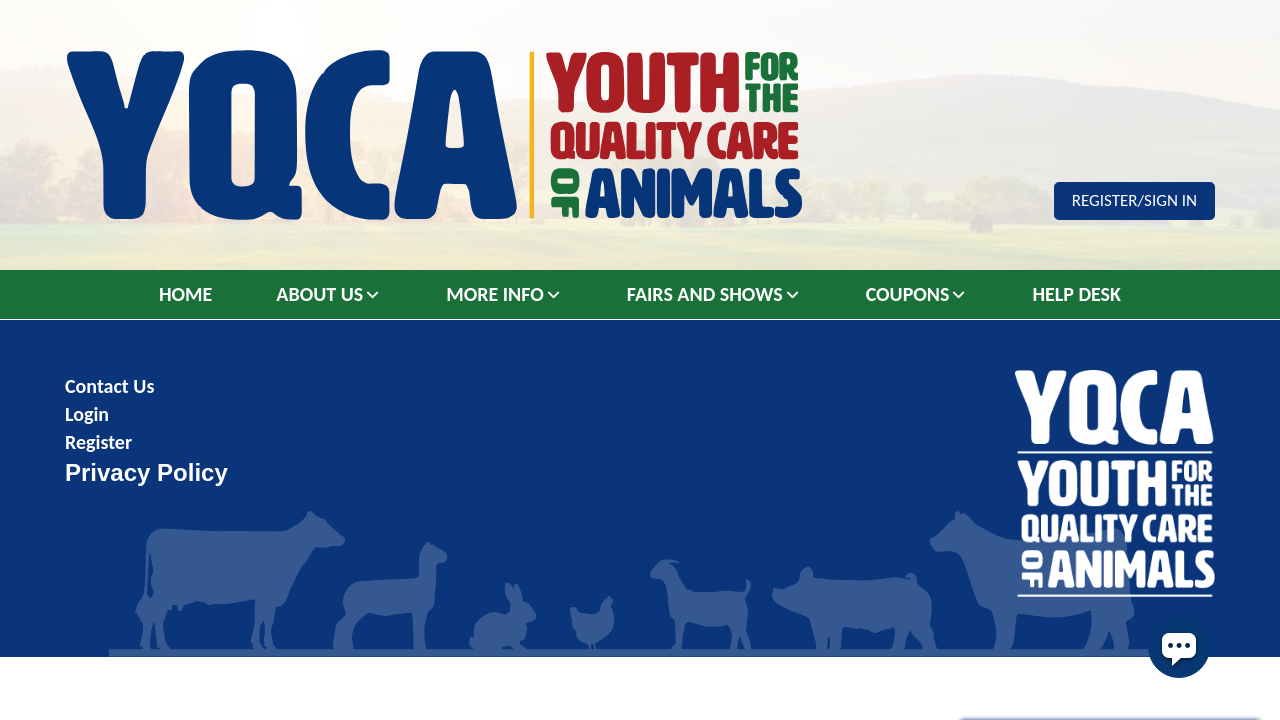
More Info (495, 294)
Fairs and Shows (705, 294)
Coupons (908, 294)
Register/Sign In (1134, 200)
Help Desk (1076, 294)
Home (185, 294)
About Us (319, 294)
